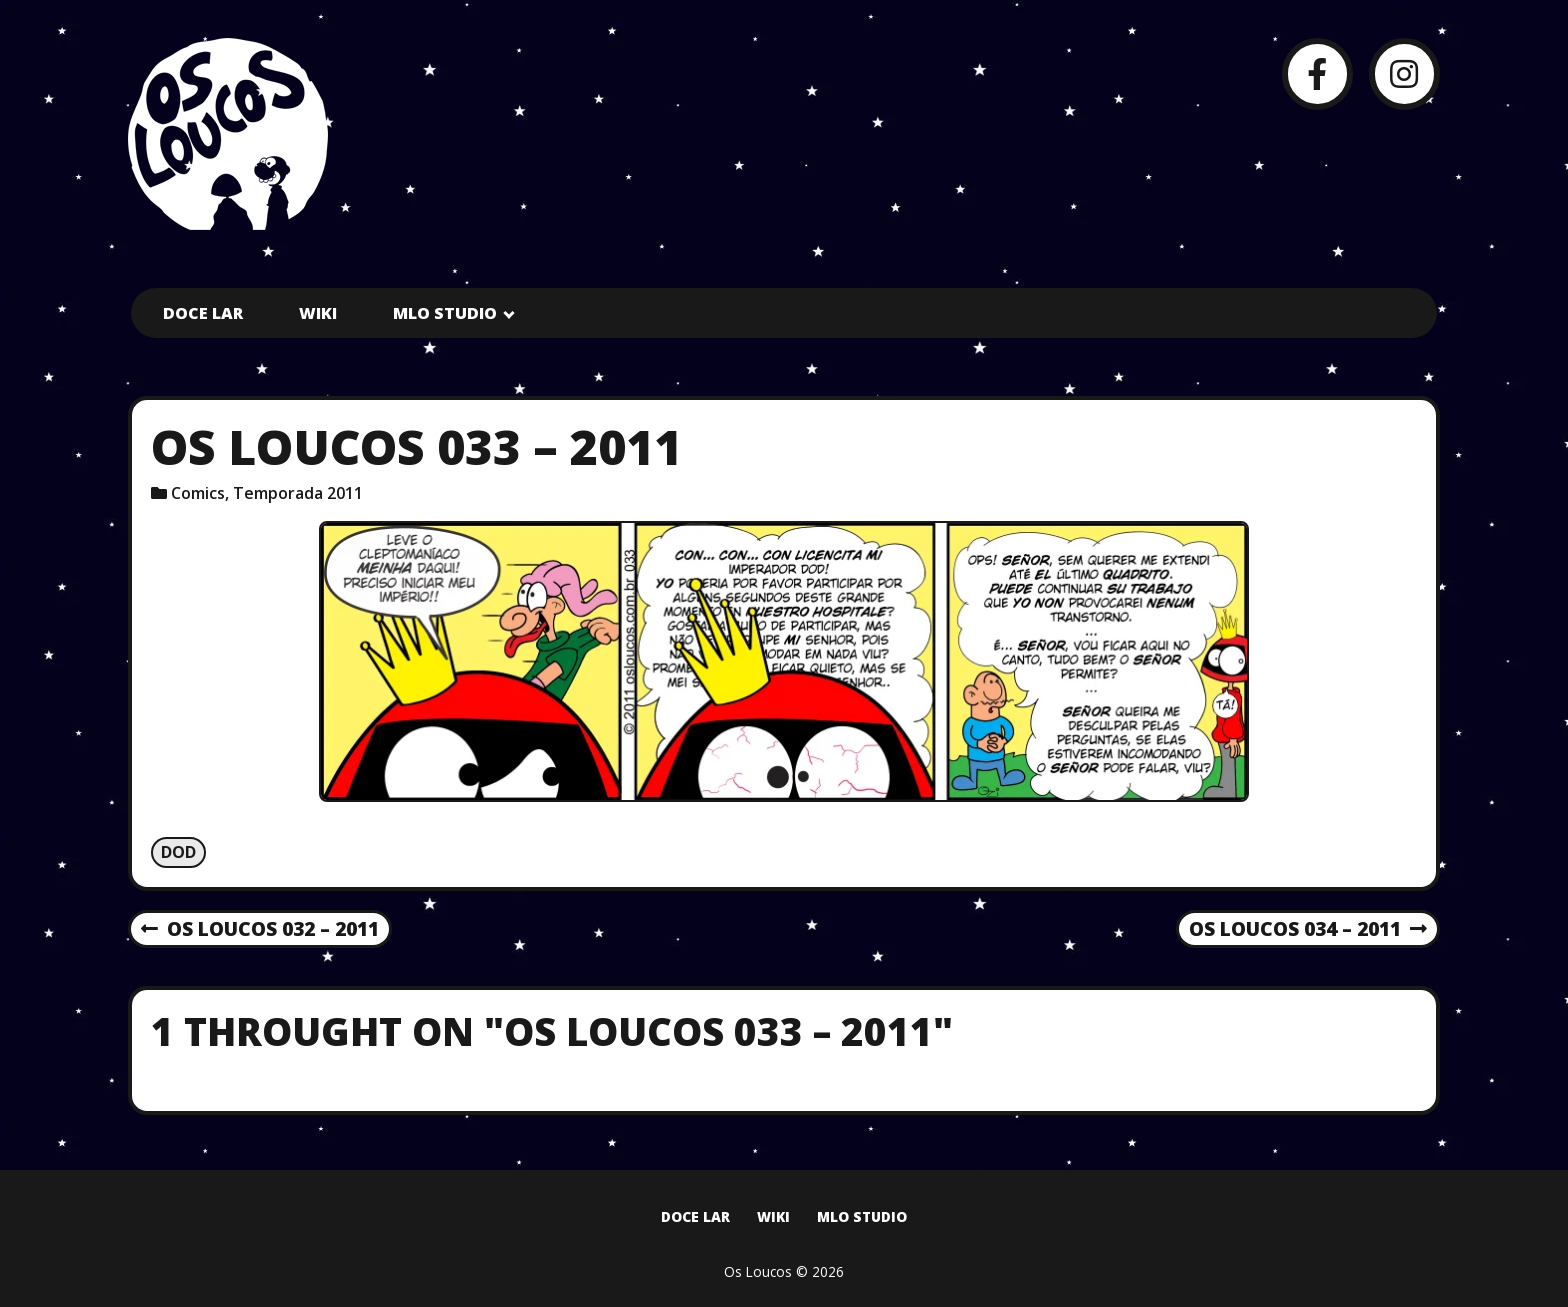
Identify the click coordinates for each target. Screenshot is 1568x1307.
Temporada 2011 (298, 493)
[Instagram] (1404, 73)
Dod (178, 852)
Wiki (318, 313)
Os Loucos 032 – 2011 (260, 930)
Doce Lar (203, 313)
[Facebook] (1317, 73)
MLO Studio (445, 313)
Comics (198, 493)
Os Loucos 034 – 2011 (1308, 930)
